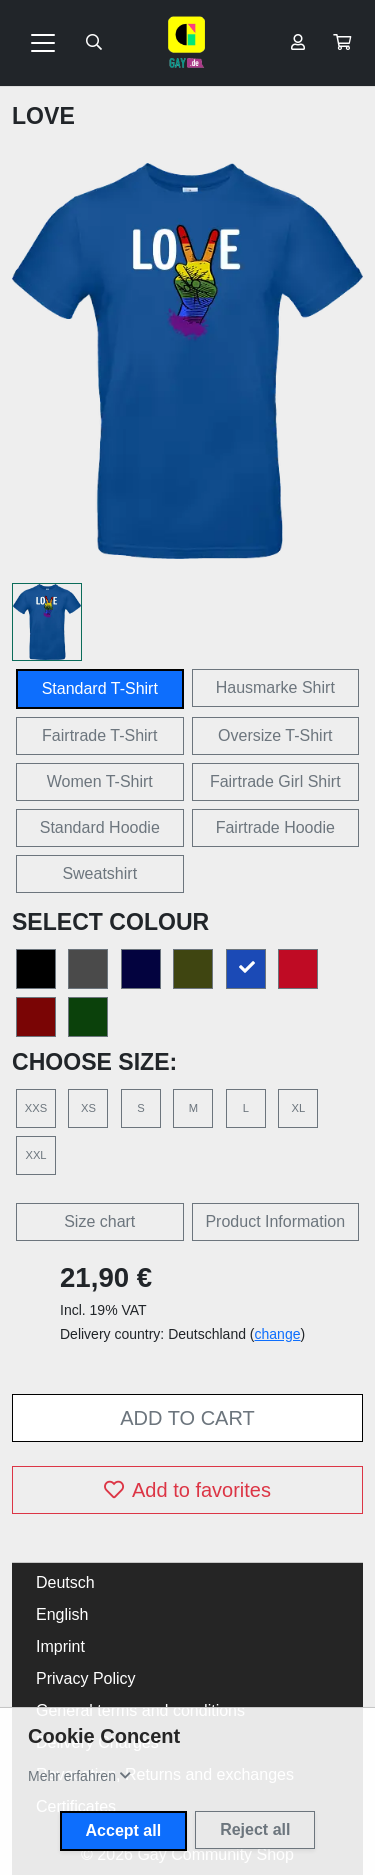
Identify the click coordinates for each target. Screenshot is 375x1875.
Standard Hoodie (100, 827)
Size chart (99, 1221)
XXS (36, 1108)
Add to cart (187, 1418)
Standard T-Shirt (100, 688)
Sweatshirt (99, 873)
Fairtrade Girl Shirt (275, 781)
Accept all (124, 1830)
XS (88, 1108)
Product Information (275, 1221)
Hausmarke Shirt (275, 687)
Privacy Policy (86, 1678)
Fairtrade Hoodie (275, 827)
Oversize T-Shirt (275, 735)
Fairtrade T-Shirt (99, 735)
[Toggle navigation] (43, 43)
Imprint (60, 1646)
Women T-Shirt (100, 781)
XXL (35, 1155)
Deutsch (65, 1582)
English (62, 1614)
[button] (342, 43)
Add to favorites (187, 1490)
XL (298, 1108)
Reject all (255, 1829)
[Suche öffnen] (94, 43)
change (278, 1334)
